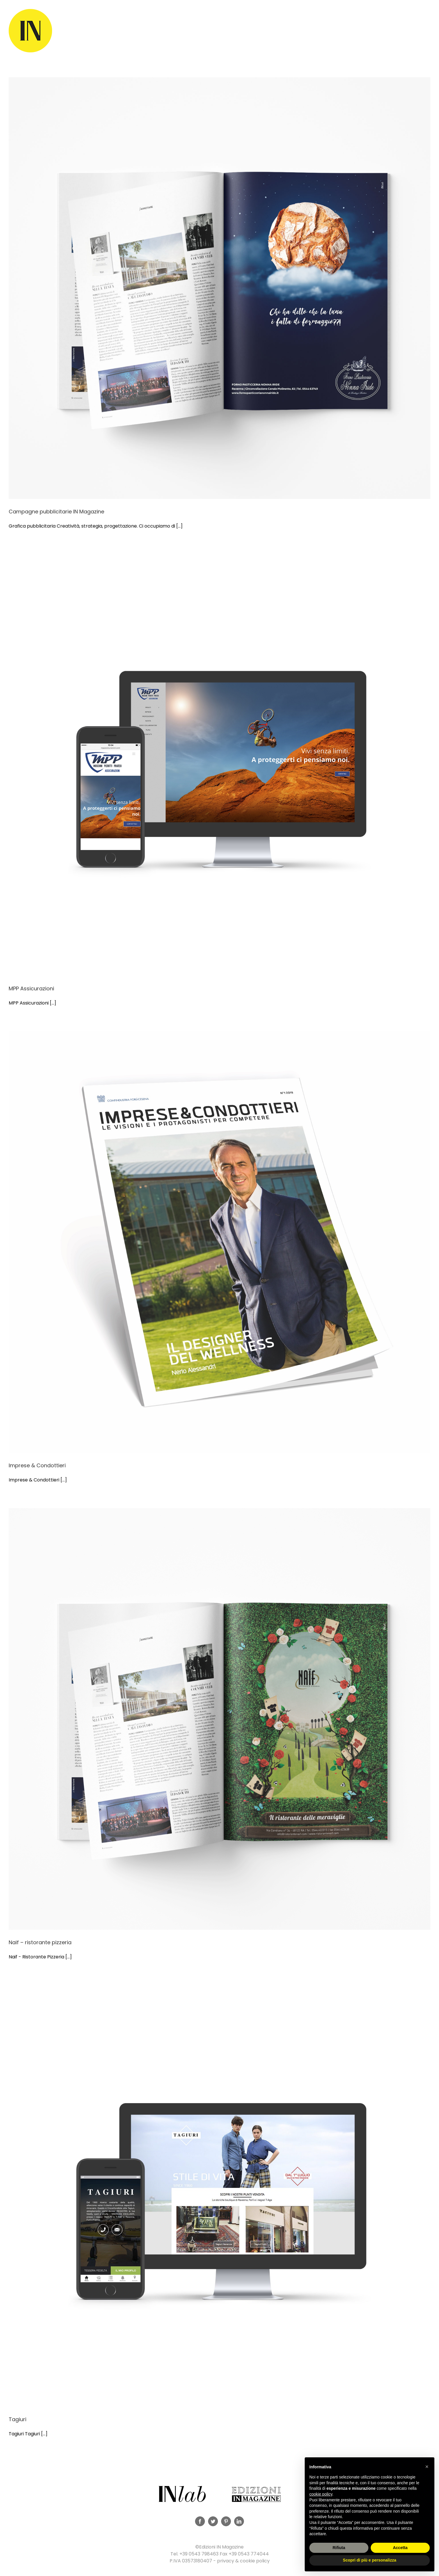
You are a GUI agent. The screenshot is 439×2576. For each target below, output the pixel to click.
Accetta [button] (400, 2547)
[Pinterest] (226, 2521)
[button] (426, 2466)
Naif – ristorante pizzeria (40, 1942)
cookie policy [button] (320, 2494)
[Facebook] (200, 2521)
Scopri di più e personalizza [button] (369, 2560)
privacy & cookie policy (243, 2560)
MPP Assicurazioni (31, 988)
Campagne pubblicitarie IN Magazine (56, 511)
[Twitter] (213, 2521)
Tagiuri (17, 2419)
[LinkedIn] (239, 2521)
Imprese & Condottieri (37, 1465)
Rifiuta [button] (339, 2547)
